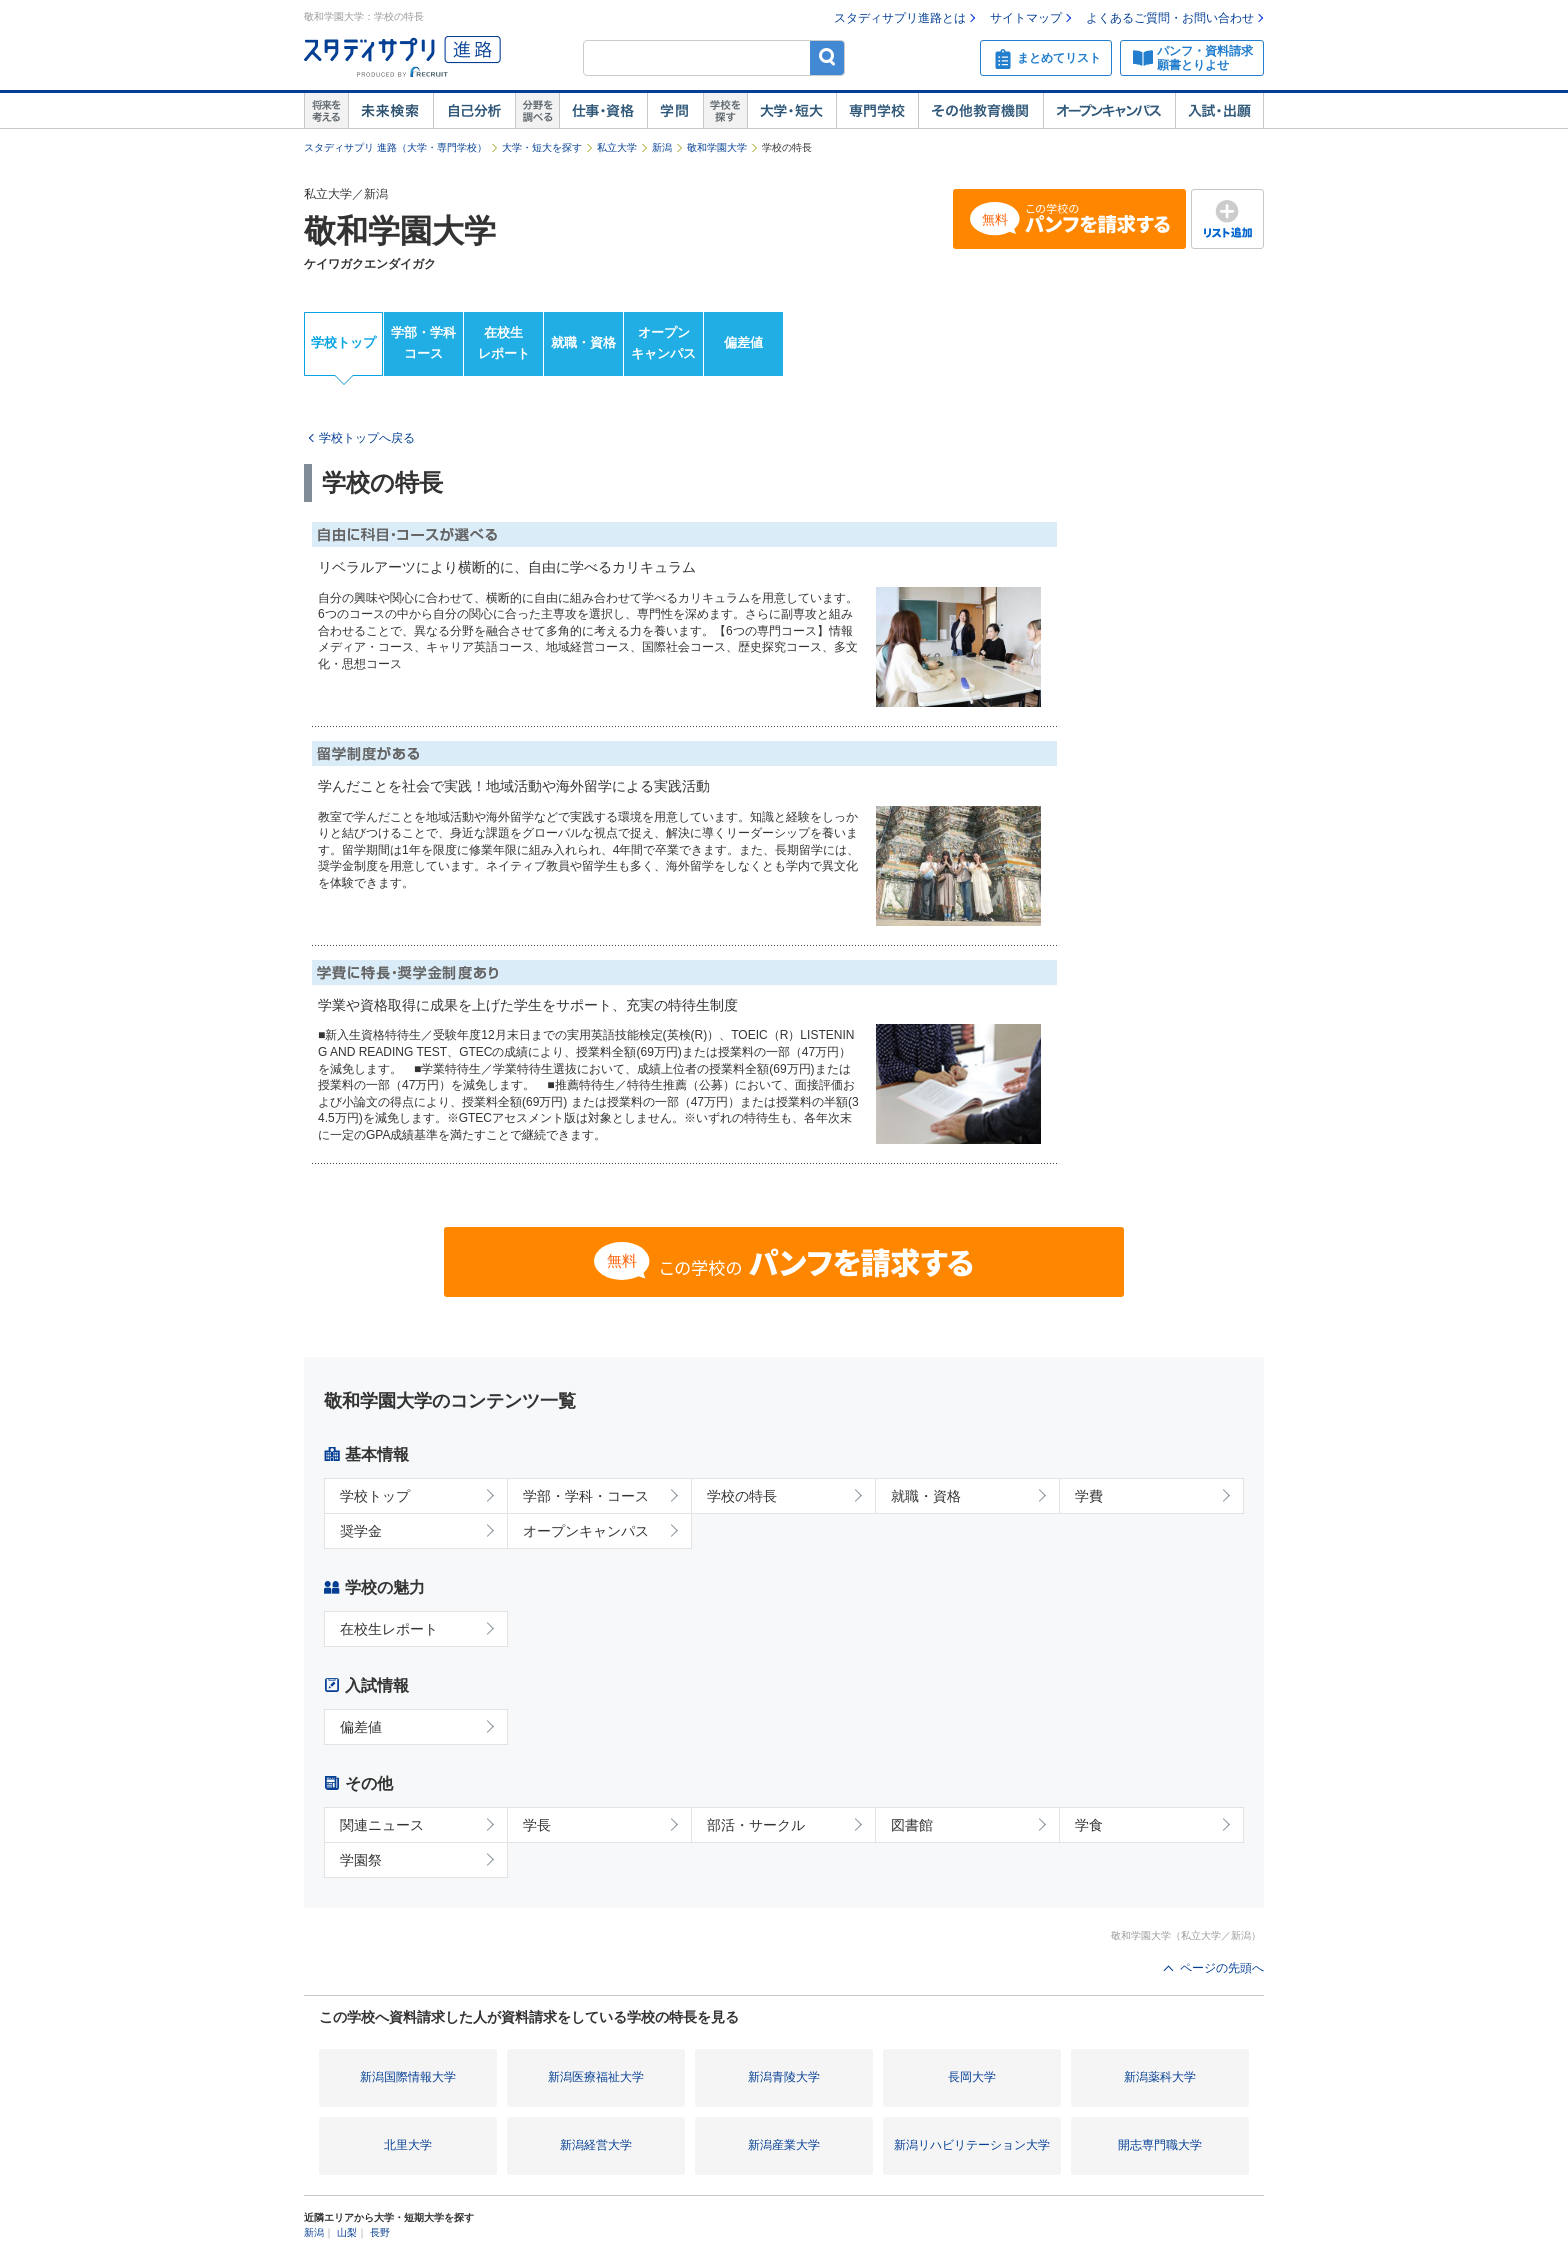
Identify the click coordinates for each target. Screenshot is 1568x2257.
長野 (380, 2232)
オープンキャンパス (1109, 111)
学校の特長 (742, 1496)
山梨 (347, 2232)
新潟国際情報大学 (408, 2077)
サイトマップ (1026, 18)
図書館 (912, 1825)
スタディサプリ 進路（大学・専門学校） (395, 147)
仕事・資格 (603, 111)
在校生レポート (504, 343)
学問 (675, 111)
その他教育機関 (980, 111)
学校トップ (343, 342)
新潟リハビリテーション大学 (972, 2145)
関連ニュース (382, 1825)
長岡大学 (972, 2077)
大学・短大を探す (542, 147)
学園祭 (361, 1860)
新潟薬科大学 (1160, 2077)
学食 (1089, 1825)
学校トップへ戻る (367, 438)
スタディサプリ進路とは (900, 18)
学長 (537, 1825)
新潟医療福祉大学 (596, 2077)
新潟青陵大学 (784, 2077)
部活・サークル (756, 1825)
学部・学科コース (423, 343)
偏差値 (743, 342)
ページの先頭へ (1222, 1968)
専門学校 (877, 111)
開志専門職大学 (1160, 2145)
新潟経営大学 (596, 2145)
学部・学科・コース (586, 1496)
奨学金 (361, 1531)
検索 (827, 57)
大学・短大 (791, 111)
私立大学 (617, 147)
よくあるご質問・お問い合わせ (1170, 18)
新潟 (662, 147)
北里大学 (408, 2145)
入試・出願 (1219, 111)
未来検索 (390, 111)
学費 (1089, 1496)
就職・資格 (583, 342)
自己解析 (474, 111)
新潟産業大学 (784, 2145)
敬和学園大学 (717, 147)
